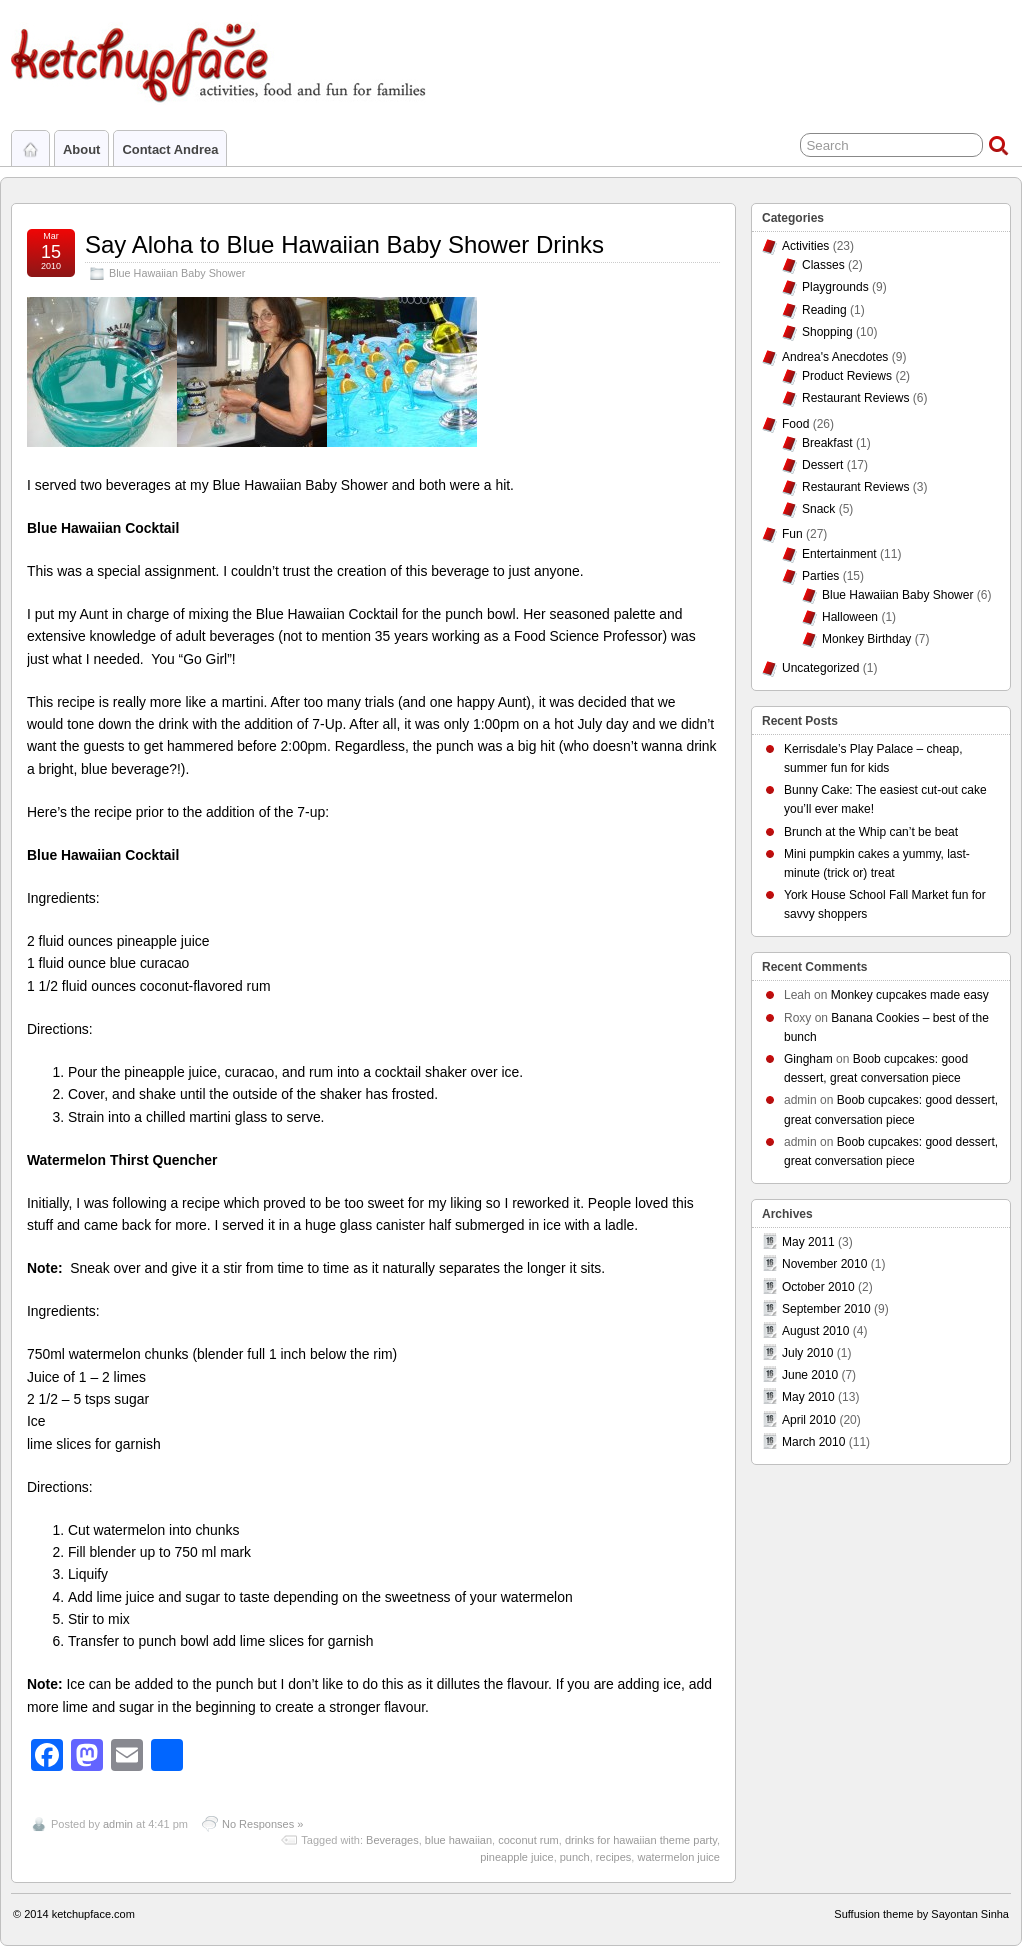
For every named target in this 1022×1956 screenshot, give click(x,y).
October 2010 (818, 1287)
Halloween (850, 617)
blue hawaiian (458, 1840)
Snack (818, 509)
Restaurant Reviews (855, 398)
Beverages (392, 1840)
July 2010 (807, 1353)
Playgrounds (835, 287)
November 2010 (824, 1264)
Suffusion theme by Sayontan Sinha (921, 1914)
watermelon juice (678, 1857)
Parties (820, 576)
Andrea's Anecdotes (835, 357)
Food (795, 424)
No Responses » (262, 1824)
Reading (824, 310)
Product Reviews (847, 376)
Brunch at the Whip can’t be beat (871, 832)
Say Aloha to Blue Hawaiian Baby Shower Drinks (344, 244)
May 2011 (808, 1242)
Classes (823, 265)
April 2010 (809, 1420)
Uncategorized (820, 668)
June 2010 (810, 1375)
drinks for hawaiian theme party (641, 1840)
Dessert (822, 465)
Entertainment (839, 554)
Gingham (808, 1059)
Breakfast (827, 443)
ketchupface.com (93, 1914)
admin (118, 1824)
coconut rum (528, 1840)
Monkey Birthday (866, 639)
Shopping (827, 332)
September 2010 (826, 1309)
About (81, 149)
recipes (613, 1857)
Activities (805, 246)
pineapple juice (516, 1857)
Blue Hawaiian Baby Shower (177, 273)
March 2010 (813, 1442)
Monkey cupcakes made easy (910, 995)
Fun (792, 534)
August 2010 (815, 1331)
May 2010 (808, 1397)
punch (575, 1857)
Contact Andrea (170, 149)
